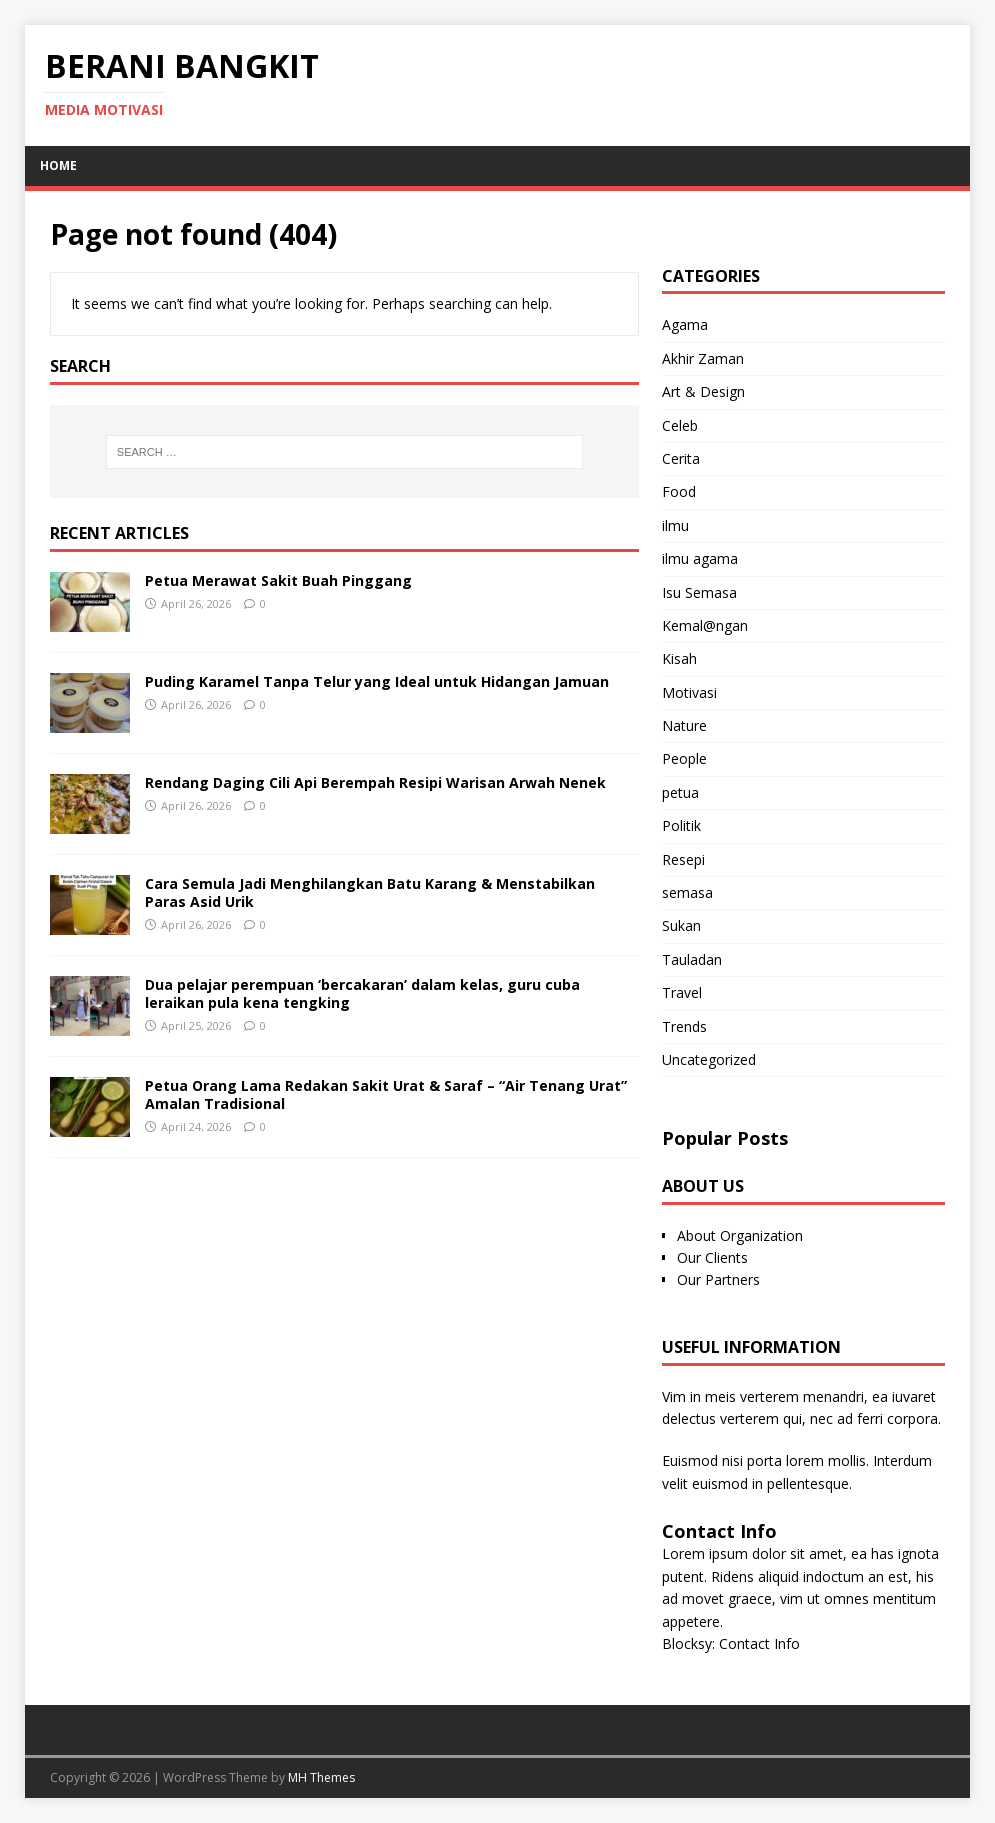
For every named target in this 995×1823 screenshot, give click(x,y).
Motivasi (689, 692)
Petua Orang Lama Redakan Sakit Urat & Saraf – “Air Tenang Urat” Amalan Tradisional (386, 1094)
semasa (687, 892)
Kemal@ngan (705, 625)
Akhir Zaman (703, 358)
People (684, 758)
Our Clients (712, 1257)
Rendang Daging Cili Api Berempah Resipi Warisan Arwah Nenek (375, 782)
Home (58, 165)
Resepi (683, 859)
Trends (684, 1026)
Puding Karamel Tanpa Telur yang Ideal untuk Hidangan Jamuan (377, 681)
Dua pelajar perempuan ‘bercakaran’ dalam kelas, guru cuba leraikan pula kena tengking (362, 993)
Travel (682, 992)
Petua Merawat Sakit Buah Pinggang (278, 580)
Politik (681, 825)
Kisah (679, 658)
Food (679, 491)
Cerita (681, 458)
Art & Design (703, 391)
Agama (685, 324)
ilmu (675, 525)
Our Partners (718, 1279)
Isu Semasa (699, 592)
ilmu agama (700, 558)
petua (680, 792)
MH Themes (321, 1777)
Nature (684, 725)
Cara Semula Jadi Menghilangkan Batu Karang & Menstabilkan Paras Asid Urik (370, 892)
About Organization (740, 1235)
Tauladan (692, 959)
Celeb (680, 425)
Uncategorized (709, 1059)
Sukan (681, 925)
